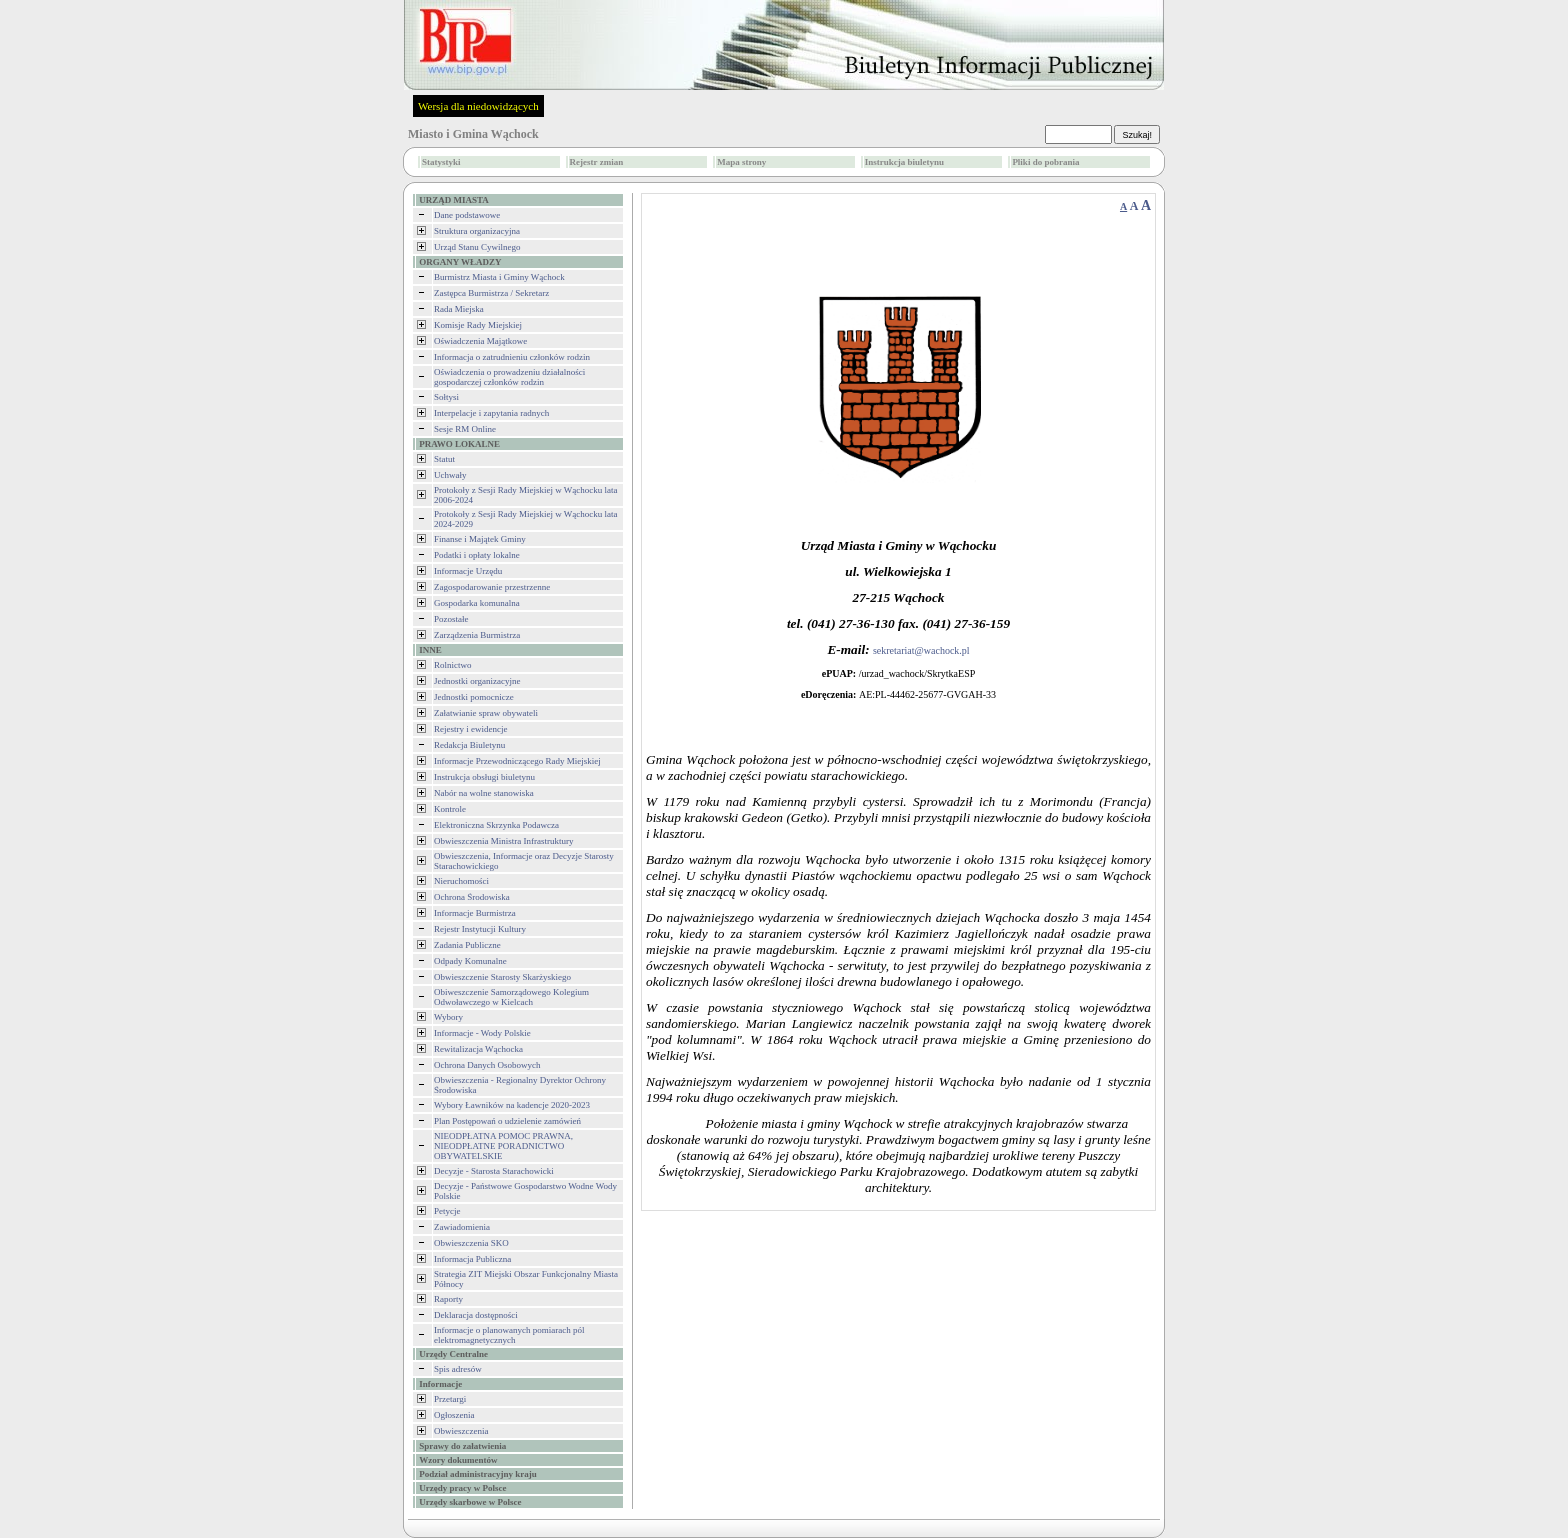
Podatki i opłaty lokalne (477, 555)
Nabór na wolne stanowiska (484, 793)
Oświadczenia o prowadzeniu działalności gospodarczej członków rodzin (509, 377)
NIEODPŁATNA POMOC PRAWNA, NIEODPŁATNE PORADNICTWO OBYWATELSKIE (503, 1146)
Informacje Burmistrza (475, 913)
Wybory (448, 1017)
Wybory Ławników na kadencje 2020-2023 (512, 1105)
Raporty (448, 1299)
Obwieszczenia (461, 1431)
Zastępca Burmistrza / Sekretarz (491, 293)
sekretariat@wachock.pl (921, 650)
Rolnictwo (453, 665)
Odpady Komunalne (470, 961)
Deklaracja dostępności (476, 1315)
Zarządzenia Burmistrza (477, 635)
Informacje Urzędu (468, 571)
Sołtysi (446, 397)
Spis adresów (458, 1369)
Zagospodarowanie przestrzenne (492, 587)
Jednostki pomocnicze (474, 697)
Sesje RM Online (465, 429)
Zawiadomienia (462, 1227)
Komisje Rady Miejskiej (478, 325)
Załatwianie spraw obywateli (486, 713)
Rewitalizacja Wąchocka (478, 1049)
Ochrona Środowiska (472, 897)
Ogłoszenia (454, 1415)
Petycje (447, 1211)
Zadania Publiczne (467, 945)
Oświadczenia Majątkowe (480, 341)
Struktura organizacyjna (477, 231)
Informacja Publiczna (472, 1259)
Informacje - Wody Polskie (482, 1033)
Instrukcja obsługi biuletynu (484, 777)
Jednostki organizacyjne (477, 681)
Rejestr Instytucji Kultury (480, 929)
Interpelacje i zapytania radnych (491, 413)
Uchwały (450, 475)
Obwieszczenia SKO (471, 1243)
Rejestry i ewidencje (470, 729)
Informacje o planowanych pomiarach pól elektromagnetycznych (509, 1335)
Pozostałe (451, 619)
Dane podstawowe (467, 215)
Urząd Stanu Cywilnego (477, 247)
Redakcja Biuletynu (469, 745)
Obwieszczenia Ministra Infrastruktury (503, 841)
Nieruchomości (461, 881)
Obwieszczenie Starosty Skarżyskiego (502, 977)
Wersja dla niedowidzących (478, 106)
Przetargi (450, 1399)
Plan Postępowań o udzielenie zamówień (507, 1121)
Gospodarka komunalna (477, 603)
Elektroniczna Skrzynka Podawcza (496, 825)
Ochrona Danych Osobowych (487, 1065)
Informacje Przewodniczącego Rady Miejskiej (517, 761)
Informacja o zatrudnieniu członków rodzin (512, 357)
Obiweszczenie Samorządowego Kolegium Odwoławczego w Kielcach (511, 997)
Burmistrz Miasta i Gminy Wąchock (499, 277)
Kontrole (450, 809)
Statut (444, 459)
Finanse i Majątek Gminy (480, 539)
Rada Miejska (459, 309)
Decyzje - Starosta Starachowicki (494, 1171)
